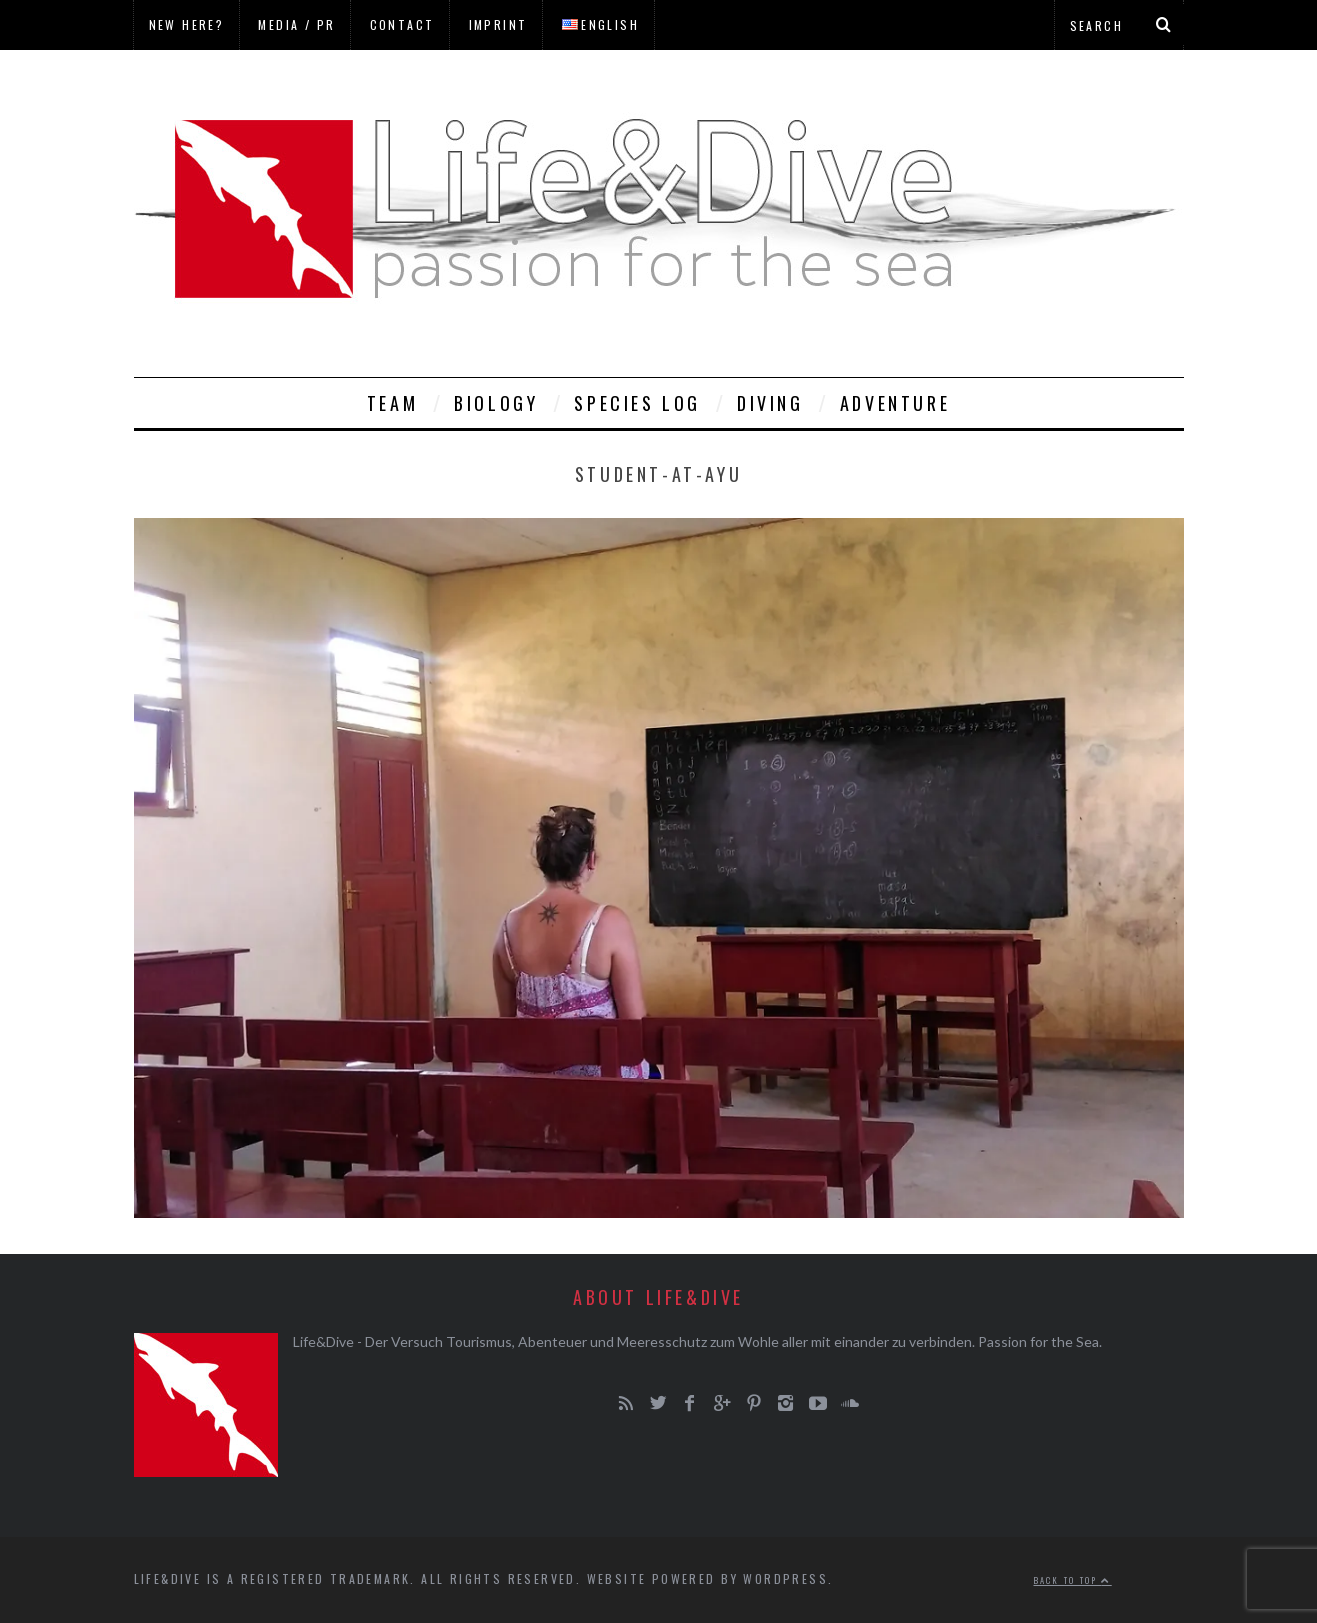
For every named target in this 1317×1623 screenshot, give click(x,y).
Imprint (498, 24)
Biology (496, 403)
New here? (187, 24)
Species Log (637, 403)
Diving (770, 403)
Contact (402, 24)
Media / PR (296, 24)
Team (392, 403)
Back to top (1073, 1580)
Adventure (895, 403)
